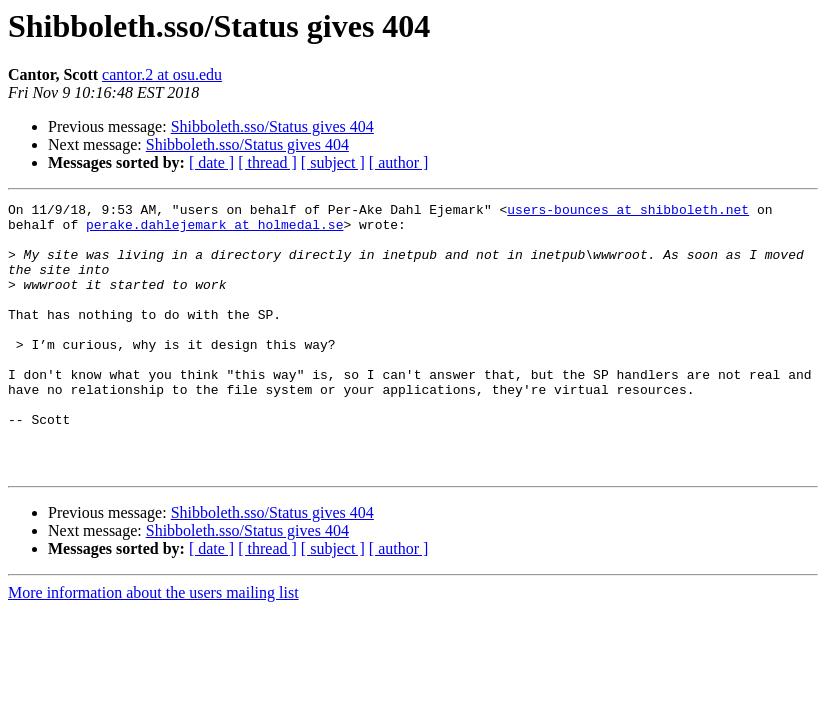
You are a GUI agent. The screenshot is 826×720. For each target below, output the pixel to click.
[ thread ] (267, 162)
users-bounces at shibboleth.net (628, 212)
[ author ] (399, 162)
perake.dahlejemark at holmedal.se (214, 230)
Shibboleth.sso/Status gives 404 (272, 126)
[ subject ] (333, 162)
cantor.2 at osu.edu (162, 74)
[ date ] (211, 162)
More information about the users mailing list (153, 646)
